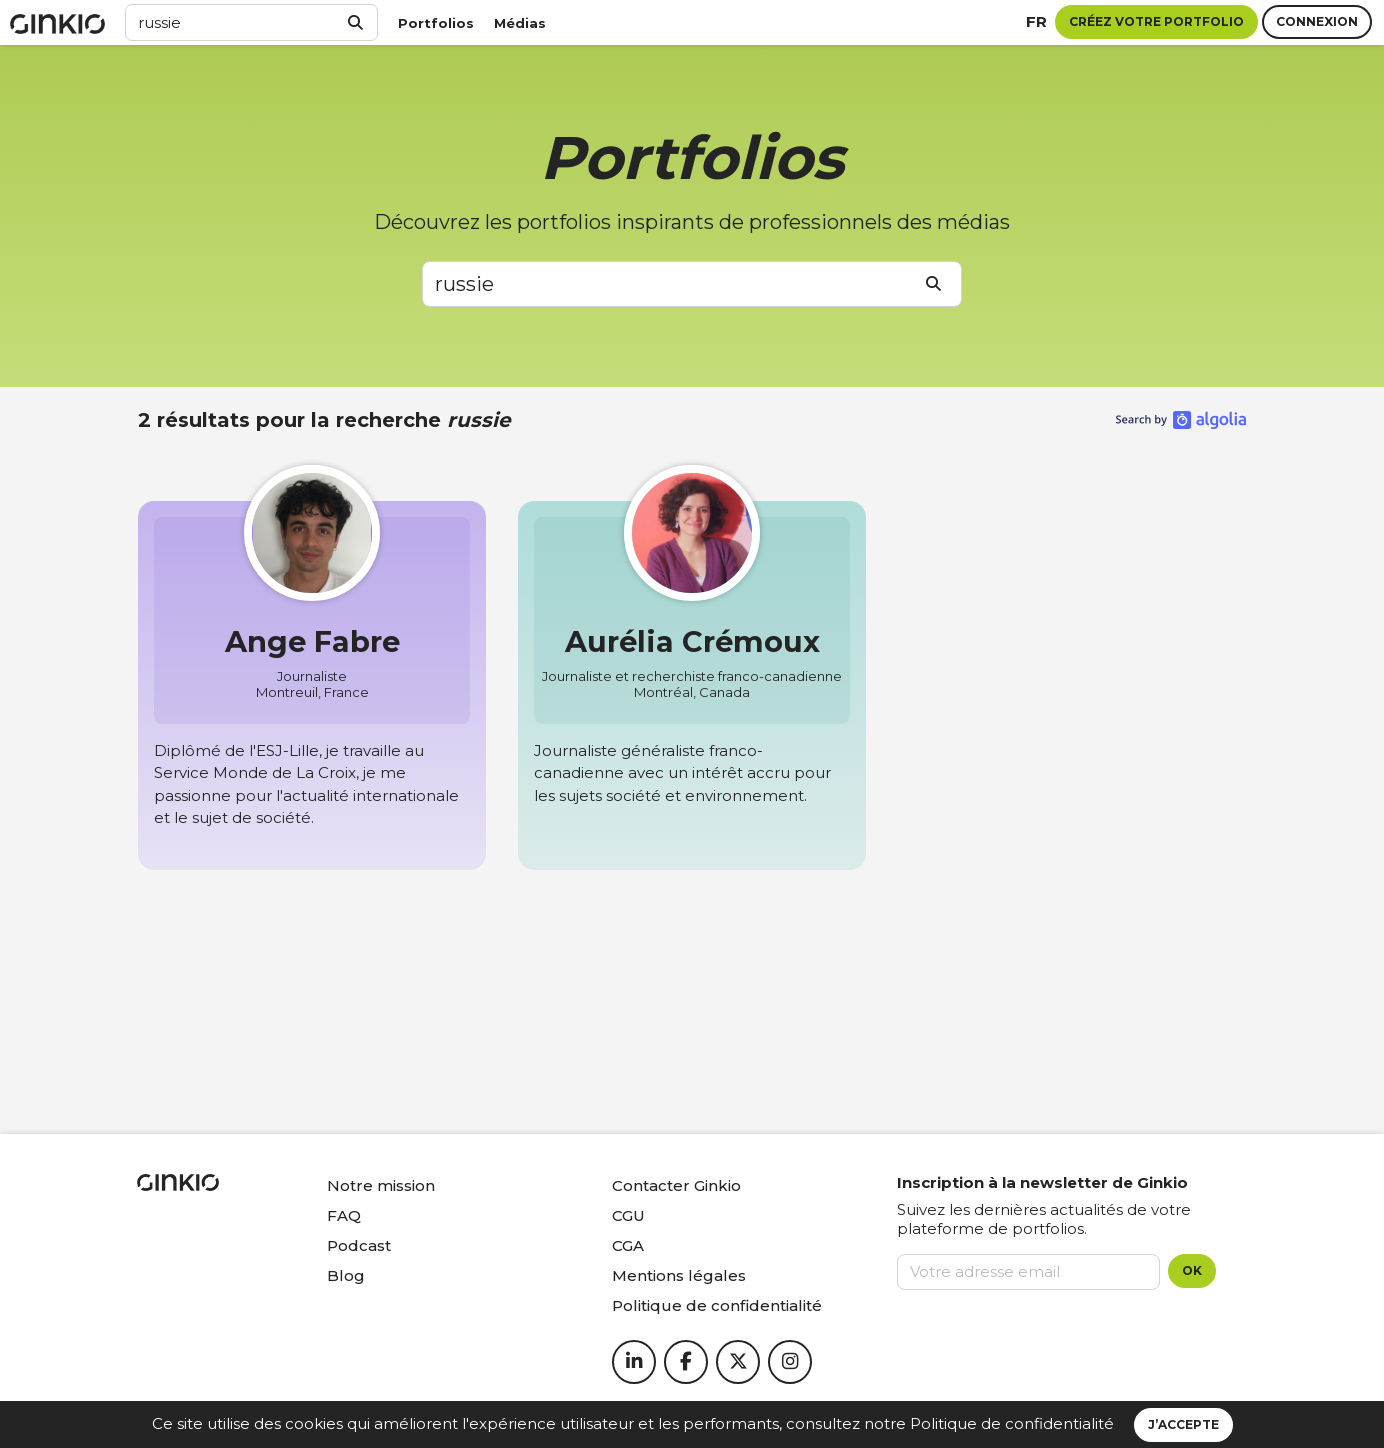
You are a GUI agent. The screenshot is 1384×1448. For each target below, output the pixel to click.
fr (1036, 21)
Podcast (359, 1245)
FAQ (344, 1215)
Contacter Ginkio (676, 1185)
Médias (520, 23)
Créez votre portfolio (1156, 21)
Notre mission (381, 1185)
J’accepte (1183, 1424)
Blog (346, 1275)
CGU (628, 1215)
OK (1192, 1270)
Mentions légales (679, 1275)
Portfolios (436, 23)
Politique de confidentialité (1012, 1423)
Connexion (1317, 21)
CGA (628, 1245)
